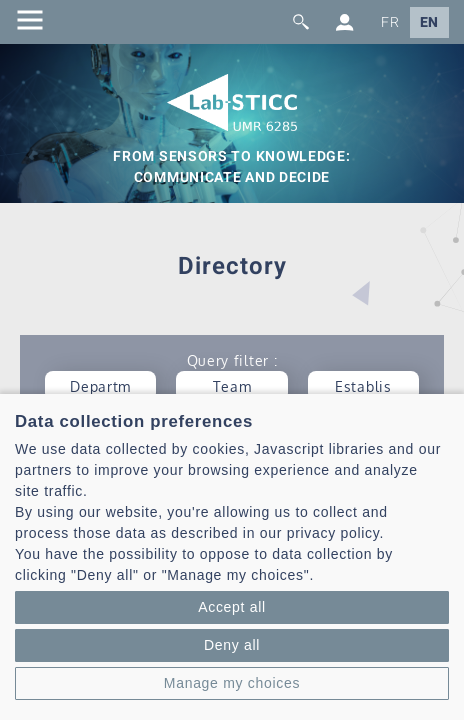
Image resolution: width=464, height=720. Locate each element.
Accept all (232, 607)
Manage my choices (232, 683)
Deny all (232, 645)
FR (390, 22)
